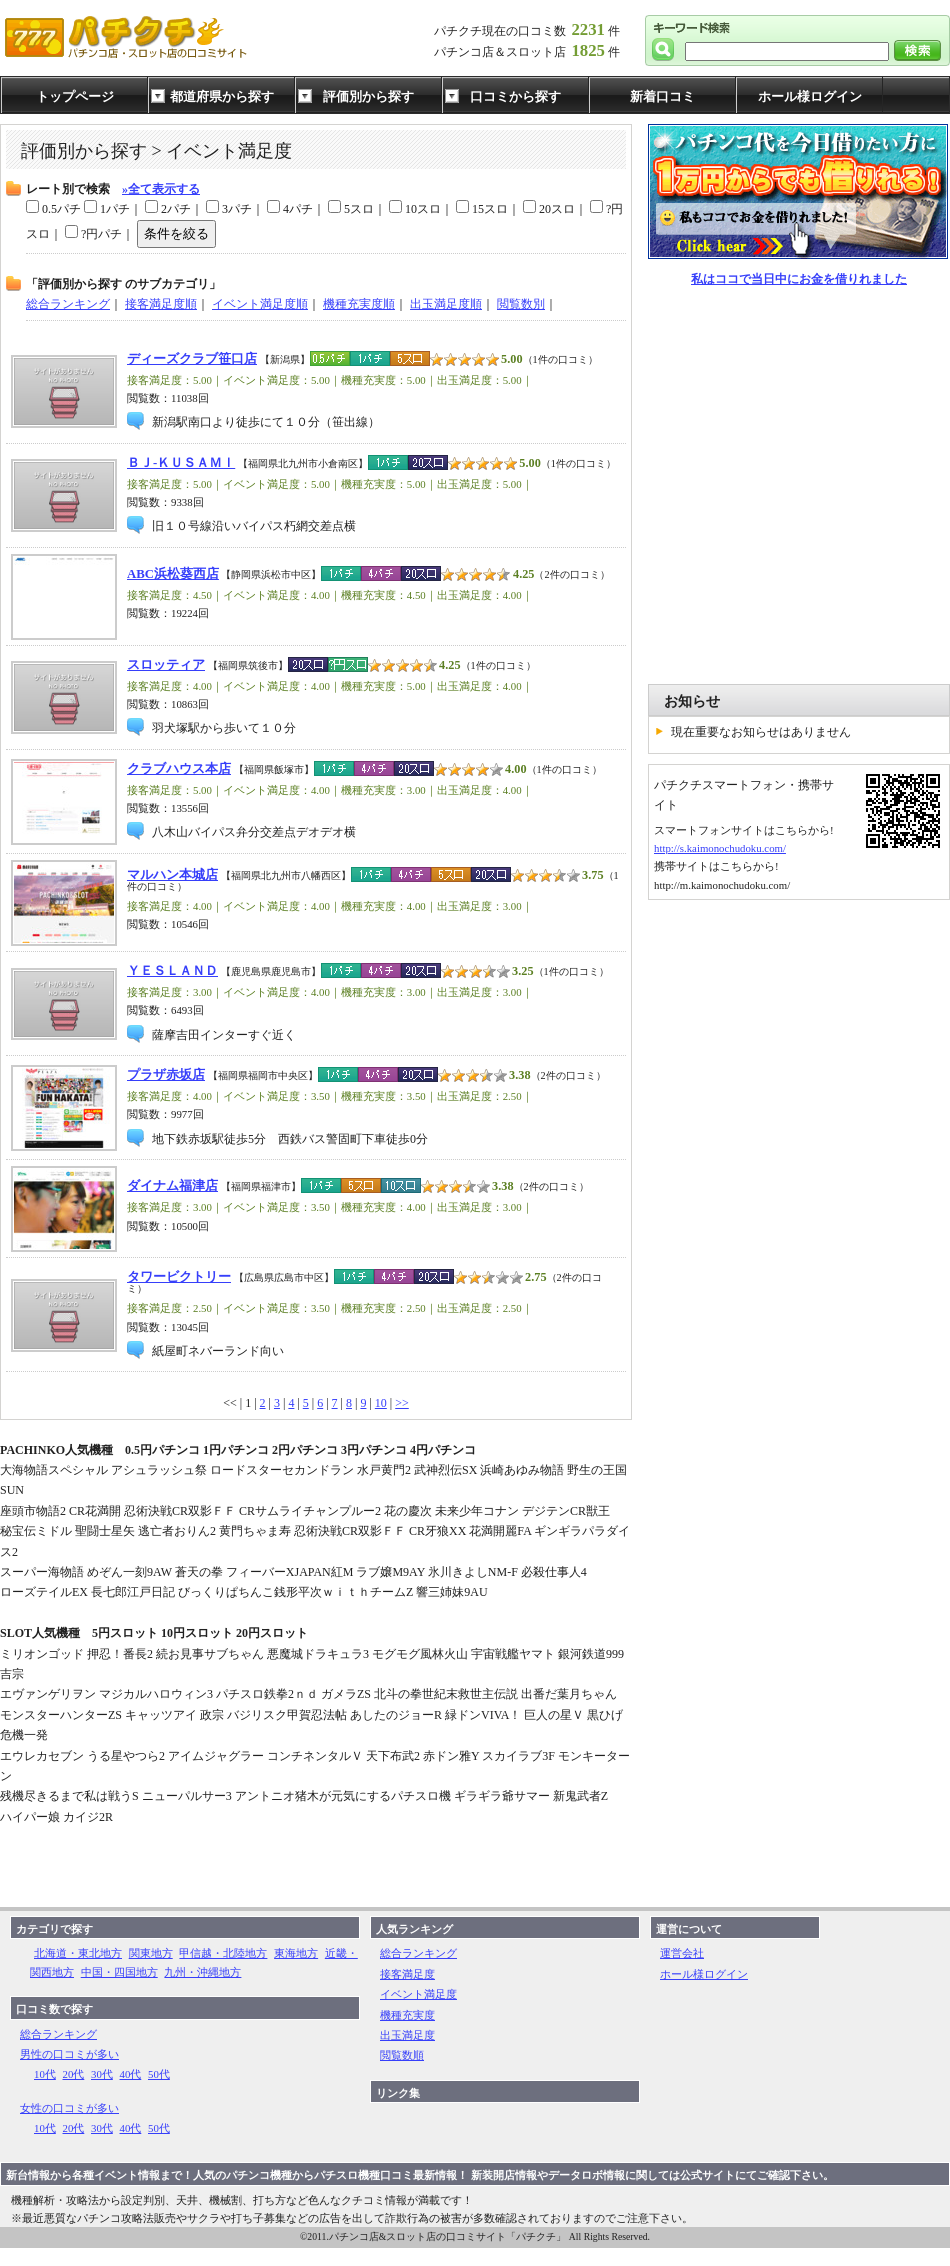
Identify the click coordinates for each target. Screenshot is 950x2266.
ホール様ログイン (810, 96)
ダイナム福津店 (172, 1186)
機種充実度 (407, 2015)
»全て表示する (161, 189)
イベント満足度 (418, 1994)
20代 (74, 2074)
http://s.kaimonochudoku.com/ (720, 848)
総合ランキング (58, 2034)
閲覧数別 (521, 304)
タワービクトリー (179, 1277)
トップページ (75, 96)
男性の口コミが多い (69, 2054)
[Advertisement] (187, 486)
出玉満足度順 (446, 304)
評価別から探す (368, 96)
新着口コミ (662, 96)
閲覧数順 (402, 2055)
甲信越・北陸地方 (223, 1953)
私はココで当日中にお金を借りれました (799, 279)
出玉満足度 (407, 2035)
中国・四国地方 (119, 1972)
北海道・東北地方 (78, 1953)
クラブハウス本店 (179, 769)
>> (402, 1403)
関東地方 (151, 1953)
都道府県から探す (222, 96)
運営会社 (682, 1953)
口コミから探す (515, 96)
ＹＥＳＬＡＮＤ (172, 971)
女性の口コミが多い (69, 2108)
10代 (45, 2074)
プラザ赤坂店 (166, 1075)
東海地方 (296, 1953)
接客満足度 (407, 1974)
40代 (131, 2074)
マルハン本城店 (172, 875)
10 (381, 1403)
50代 (159, 2074)
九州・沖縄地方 (202, 1972)
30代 (102, 2074)
